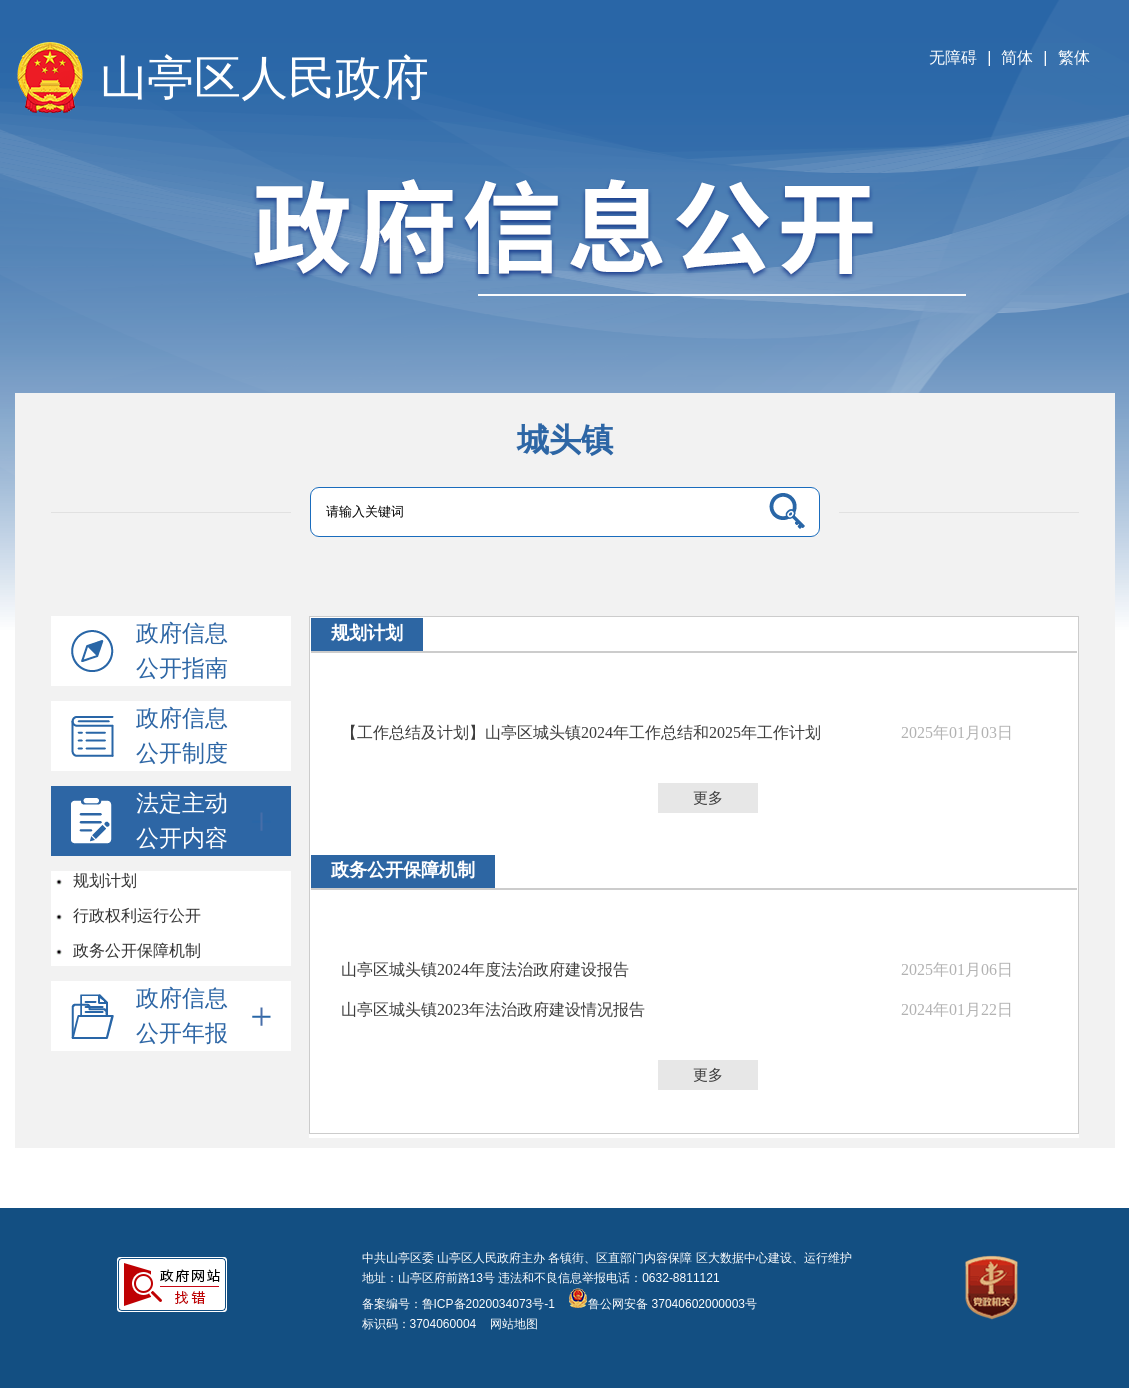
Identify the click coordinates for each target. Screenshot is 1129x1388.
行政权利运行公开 (136, 915)
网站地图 (506, 1324)
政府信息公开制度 (182, 735)
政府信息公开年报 (203, 1015)
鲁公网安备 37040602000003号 (662, 1304)
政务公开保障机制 (136, 950)
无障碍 (953, 57)
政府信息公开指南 (182, 650)
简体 (1017, 57)
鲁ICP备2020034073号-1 (488, 1304)
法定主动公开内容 (203, 820)
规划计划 (104, 880)
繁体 (1074, 57)
